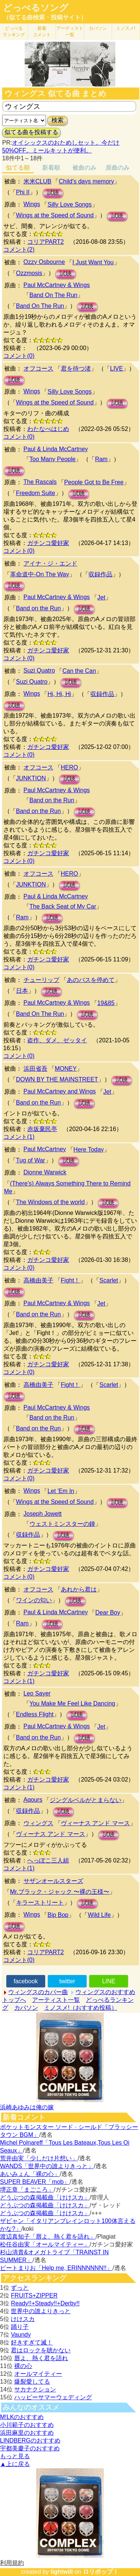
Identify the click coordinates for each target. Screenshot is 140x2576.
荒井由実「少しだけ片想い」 (39, 2158)
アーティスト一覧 (56, 2000)
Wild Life (99, 1915)
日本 (22, 991)
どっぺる (14, 31)
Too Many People (52, 459)
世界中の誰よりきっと (41, 2311)
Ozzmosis (29, 273)
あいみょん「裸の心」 (30, 2174)
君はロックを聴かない (41, 2350)
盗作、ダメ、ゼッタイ (57, 1040)
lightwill (61, 2572)
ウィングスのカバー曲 (38, 1992)
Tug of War (30, 1160)
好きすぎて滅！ (32, 2342)
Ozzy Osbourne (44, 262)
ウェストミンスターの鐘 (62, 1524)
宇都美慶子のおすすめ (30, 2448)
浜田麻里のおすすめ (27, 2432)
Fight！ (70, 1280)
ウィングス (38, 1823)
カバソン (98, 28)
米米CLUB (38, 181)
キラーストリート (40, 1902)
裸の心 (23, 2366)
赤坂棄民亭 (42, 1129)
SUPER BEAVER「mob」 (34, 2182)
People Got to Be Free (94, 482)
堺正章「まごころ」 (27, 2189)
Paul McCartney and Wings (60, 1091)
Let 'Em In (60, 1491)
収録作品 (100, 574)
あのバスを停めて (91, 980)
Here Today (89, 1149)
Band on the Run (38, 608)
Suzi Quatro (39, 670)
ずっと (20, 2287)
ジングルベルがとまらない (85, 1800)
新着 (42, 31)
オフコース (38, 368)
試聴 (53, 193)
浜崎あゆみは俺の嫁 (27, 2107)
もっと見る (15, 2456)
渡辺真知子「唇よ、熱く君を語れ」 (48, 2236)
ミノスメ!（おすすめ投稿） (80, 2008)
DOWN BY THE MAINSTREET (57, 1079)
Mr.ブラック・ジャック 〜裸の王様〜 (60, 1892)
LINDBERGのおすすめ (30, 2440)
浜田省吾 (35, 1068)
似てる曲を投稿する (31, 132)
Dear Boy (107, 1612)
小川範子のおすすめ (27, 2425)
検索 (57, 120)
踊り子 (20, 2327)
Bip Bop (57, 1915)
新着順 (51, 167)
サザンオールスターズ (53, 1881)
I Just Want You (93, 262)
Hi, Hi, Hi (59, 694)
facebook (25, 1981)
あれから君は (79, 1589)
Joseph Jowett (43, 1514)
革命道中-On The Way (39, 574)
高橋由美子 (38, 1280)
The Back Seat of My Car (62, 906)
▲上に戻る (15, 2464)
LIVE (116, 368)
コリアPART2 (45, 242)
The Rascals (40, 482)
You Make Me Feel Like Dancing (72, 1703)
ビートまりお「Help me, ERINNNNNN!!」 (56, 2268)
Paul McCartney (45, 1149)
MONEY (66, 1068)
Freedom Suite (35, 493)
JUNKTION (31, 778)
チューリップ (41, 980)
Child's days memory (86, 181)
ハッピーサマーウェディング (53, 2397)
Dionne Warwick (45, 1172)
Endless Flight (35, 1714)
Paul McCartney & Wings (57, 285)
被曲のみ (84, 167)
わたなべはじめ (48, 429)
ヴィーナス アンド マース (95, 1823)
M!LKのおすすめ (22, 2417)
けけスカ (23, 2319)
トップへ (14, 2000)
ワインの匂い (34, 1600)
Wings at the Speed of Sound (55, 215)
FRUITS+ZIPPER (34, 2295)
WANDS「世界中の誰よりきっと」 (47, 2166)
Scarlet (108, 1280)
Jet (101, 597)
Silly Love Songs (69, 204)
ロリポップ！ (101, 2572)
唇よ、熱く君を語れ (41, 2358)
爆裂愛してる (32, 2381)
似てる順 (18, 167)
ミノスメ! (125, 28)
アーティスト (69, 31)
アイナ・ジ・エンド (50, 563)
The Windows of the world (50, 1202)
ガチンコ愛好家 (48, 543)
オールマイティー (38, 2374)
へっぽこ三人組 (48, 1860)
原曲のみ (118, 167)
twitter (67, 1981)
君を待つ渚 (76, 368)
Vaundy (21, 2334)
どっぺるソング (35, 8)
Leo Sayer (37, 1693)
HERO (69, 767)
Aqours (33, 1799)
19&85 (106, 1003)
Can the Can (79, 671)
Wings (32, 204)
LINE (108, 1981)
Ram (101, 459)
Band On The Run (53, 295)
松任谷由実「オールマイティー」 (45, 2244)
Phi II (22, 192)
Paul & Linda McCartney (56, 449)
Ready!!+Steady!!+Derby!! (45, 2303)
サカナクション (35, 2389)
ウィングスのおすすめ (105, 1992)
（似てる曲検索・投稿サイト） (45, 17)
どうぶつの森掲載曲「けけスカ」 (45, 2197)
